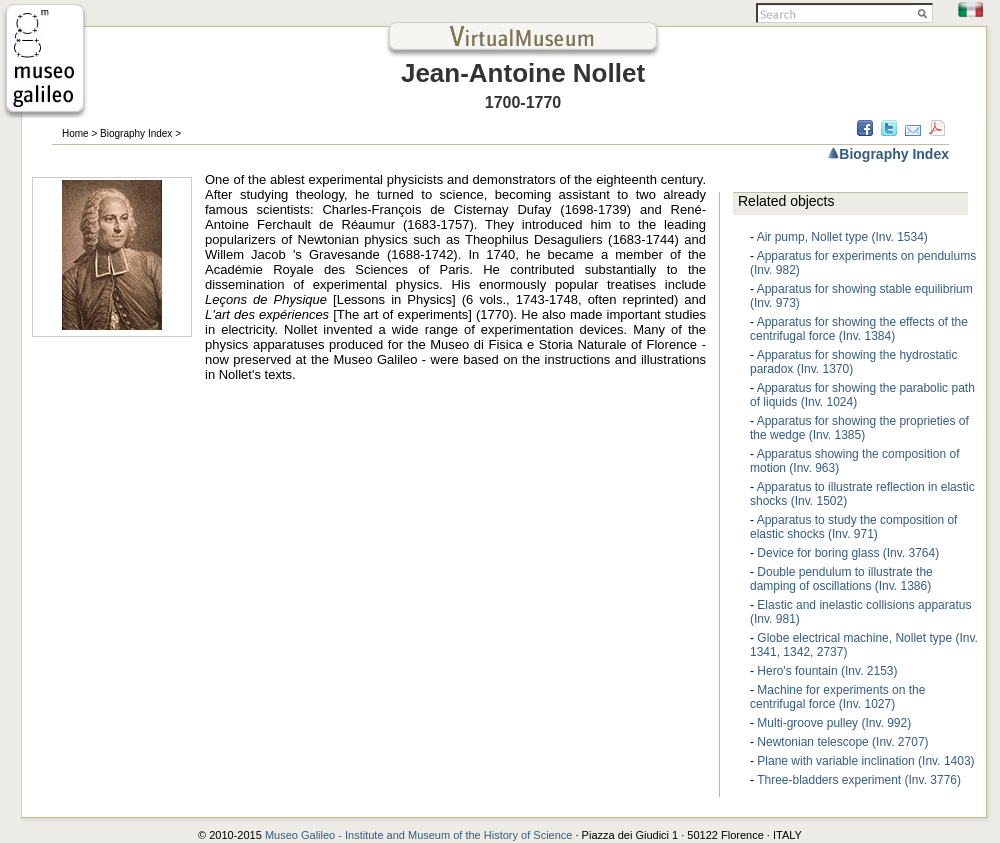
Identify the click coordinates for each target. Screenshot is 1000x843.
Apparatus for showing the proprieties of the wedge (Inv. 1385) (859, 428)
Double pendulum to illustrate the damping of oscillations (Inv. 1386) (841, 579)
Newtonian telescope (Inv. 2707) (842, 742)
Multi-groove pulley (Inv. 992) (834, 723)
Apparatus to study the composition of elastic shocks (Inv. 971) (853, 527)
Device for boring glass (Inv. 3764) (848, 553)
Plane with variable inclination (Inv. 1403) (865, 761)
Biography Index (136, 133)
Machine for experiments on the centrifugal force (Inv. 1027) (837, 697)
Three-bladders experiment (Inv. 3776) (859, 780)
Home (75, 133)
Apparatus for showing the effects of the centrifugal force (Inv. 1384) (859, 329)
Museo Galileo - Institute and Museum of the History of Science (420, 835)
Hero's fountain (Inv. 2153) (827, 671)
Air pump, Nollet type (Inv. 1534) (842, 237)
